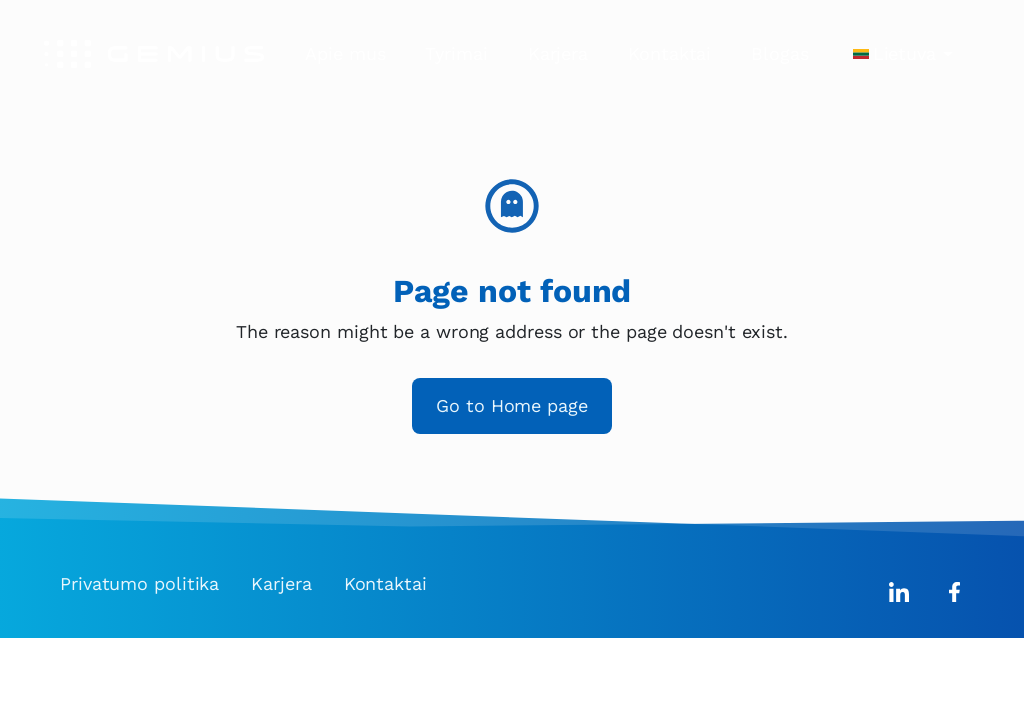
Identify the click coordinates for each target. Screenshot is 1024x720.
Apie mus (345, 53)
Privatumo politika (139, 583)
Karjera (558, 53)
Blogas (779, 53)
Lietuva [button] (904, 54)
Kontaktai (669, 53)
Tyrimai (456, 53)
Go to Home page (512, 405)
